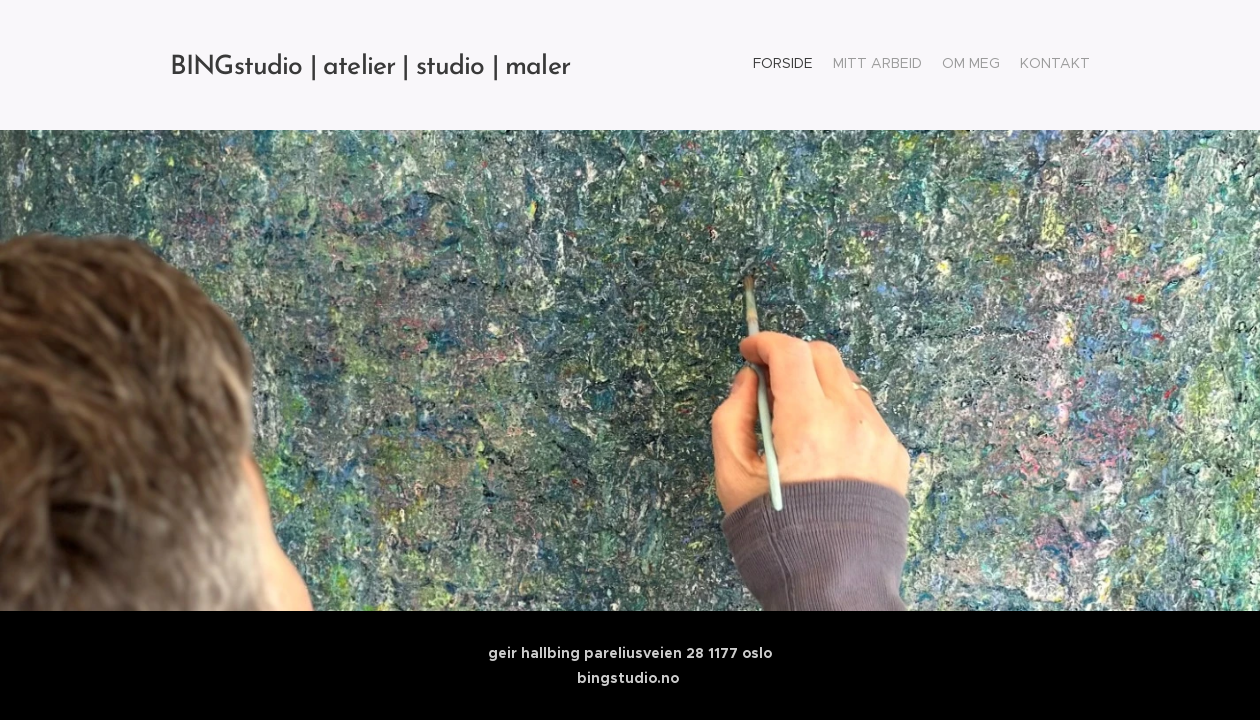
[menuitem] (1032, 65)
